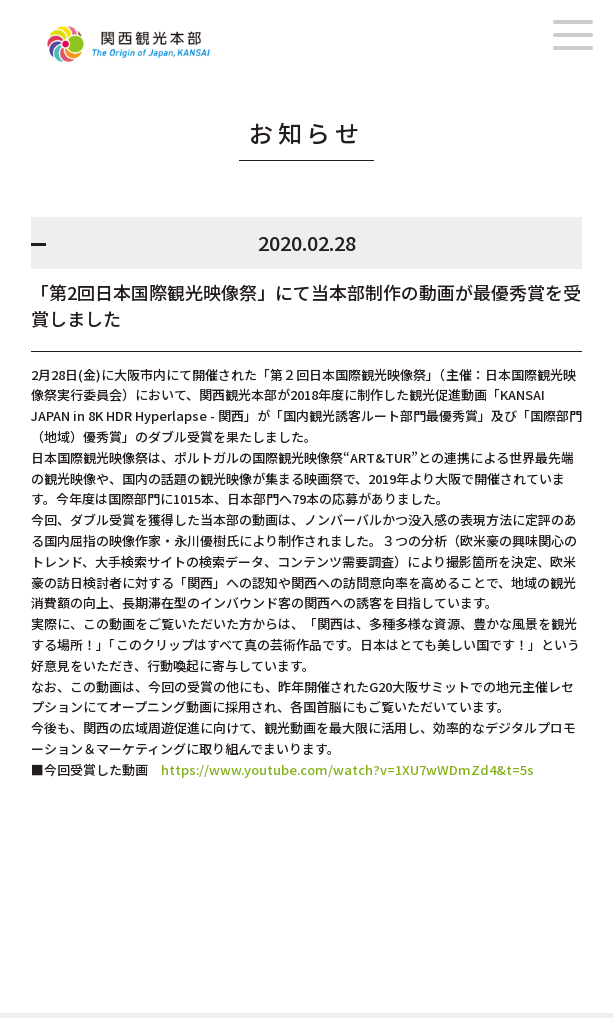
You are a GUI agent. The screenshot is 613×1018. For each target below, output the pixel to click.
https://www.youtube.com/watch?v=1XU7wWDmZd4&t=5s (341, 769)
